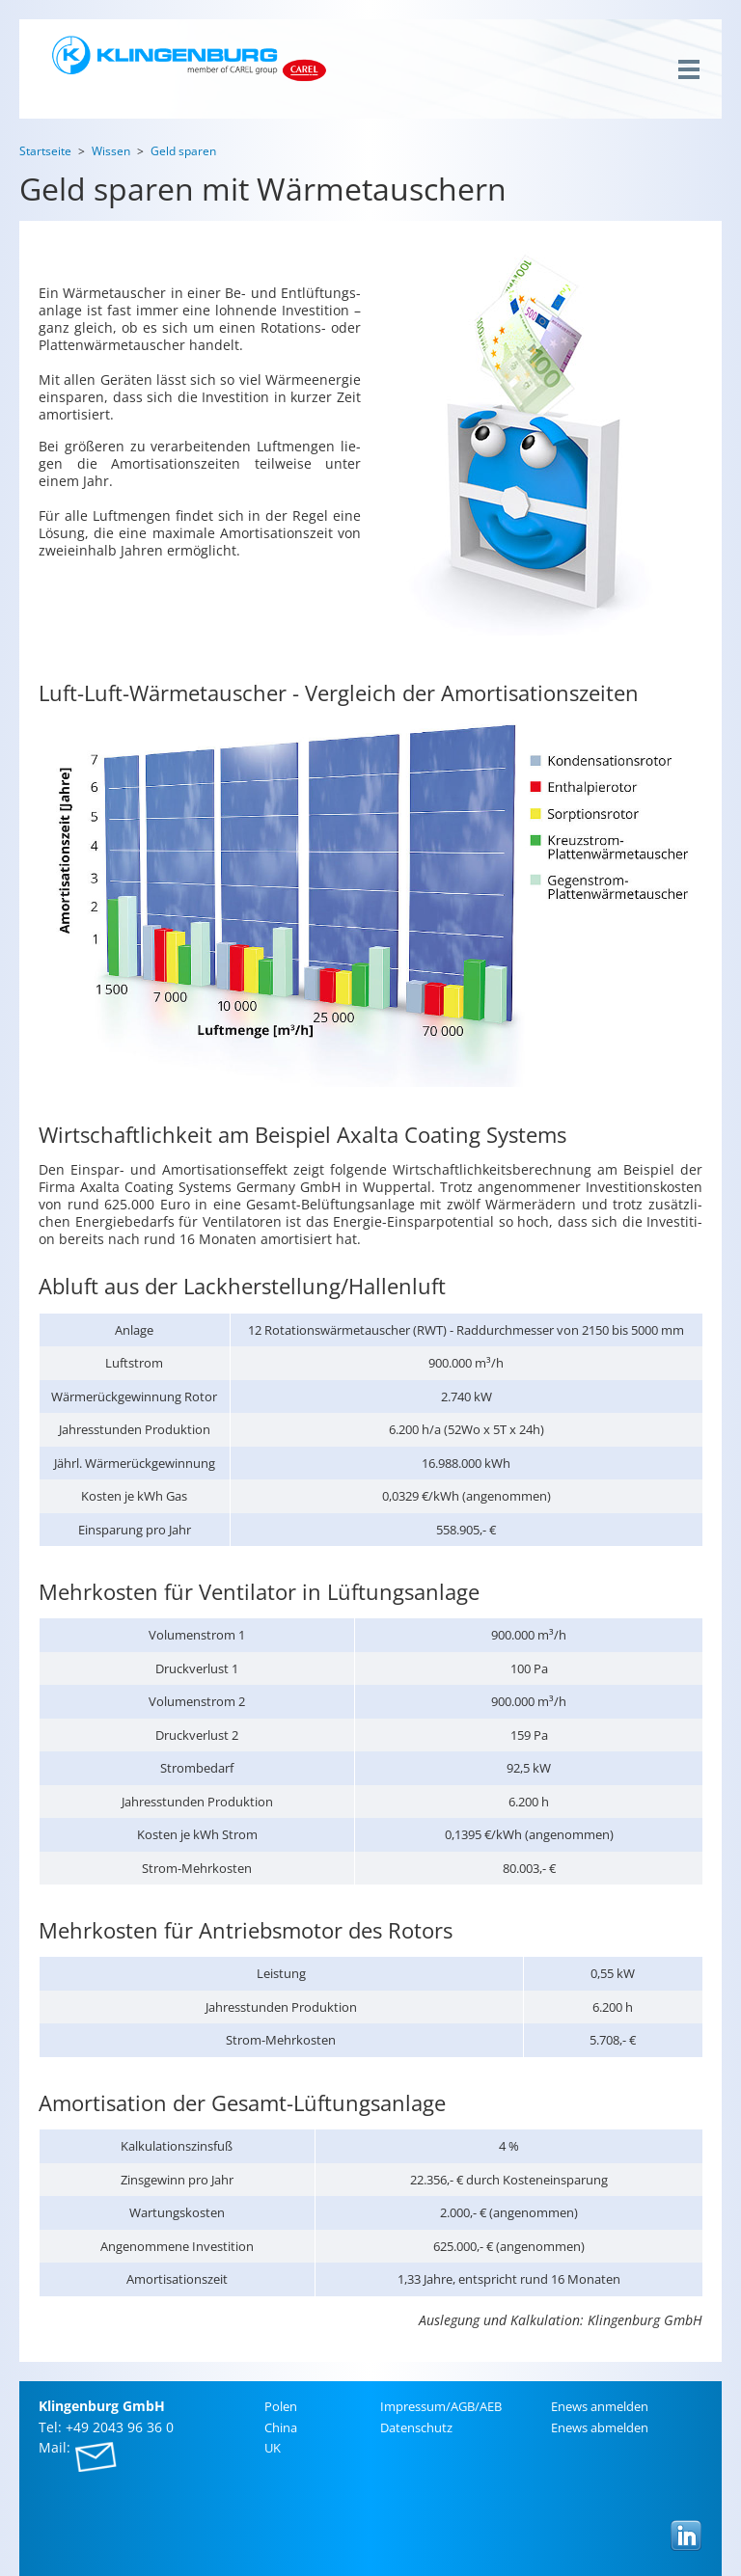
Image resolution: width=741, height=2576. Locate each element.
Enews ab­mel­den (599, 2427)
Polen (280, 2406)
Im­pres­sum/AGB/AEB (441, 2406)
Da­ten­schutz (416, 2427)
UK (272, 2447)
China (280, 2427)
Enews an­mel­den (599, 2406)
